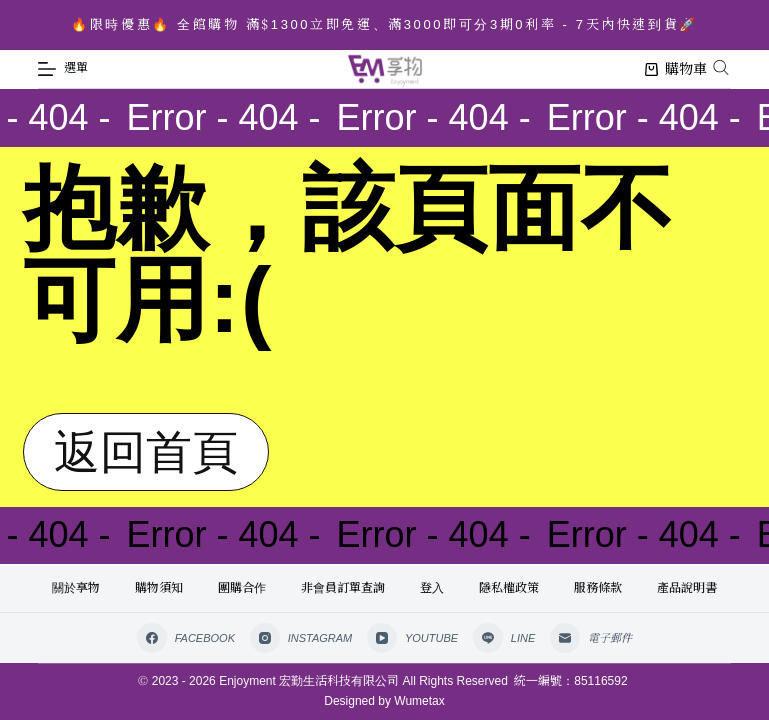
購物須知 (159, 588)
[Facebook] (186, 638)
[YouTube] (412, 638)
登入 (432, 588)
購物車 (676, 69)
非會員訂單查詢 (343, 588)
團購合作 (242, 588)
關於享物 (76, 588)
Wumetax (419, 701)
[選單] (63, 69)
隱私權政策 (509, 588)
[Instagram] (301, 638)
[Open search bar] (721, 67)
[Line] (504, 638)
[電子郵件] (591, 638)
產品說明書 (687, 588)
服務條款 (598, 588)
